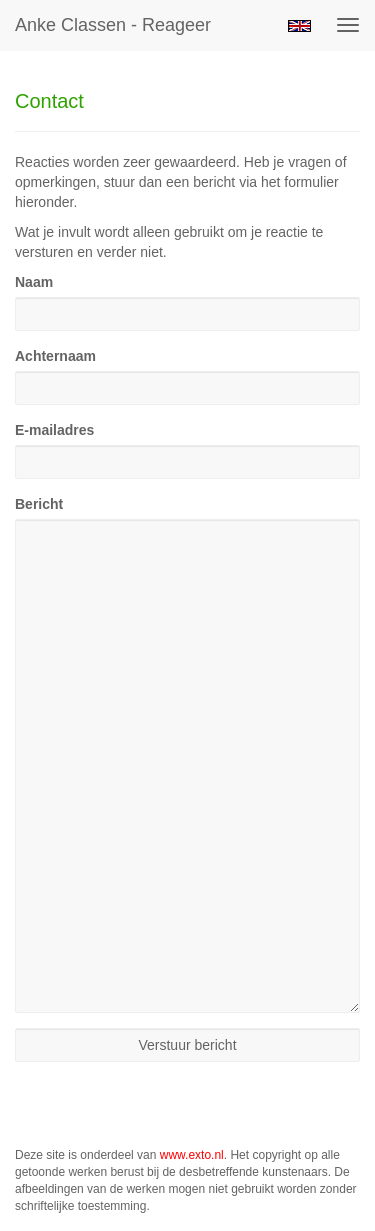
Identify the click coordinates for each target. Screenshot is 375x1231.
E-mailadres (54, 430)
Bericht (39, 504)
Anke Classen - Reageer (113, 25)
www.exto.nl (192, 1155)
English (299, 26)
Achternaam (55, 356)
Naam (34, 282)
